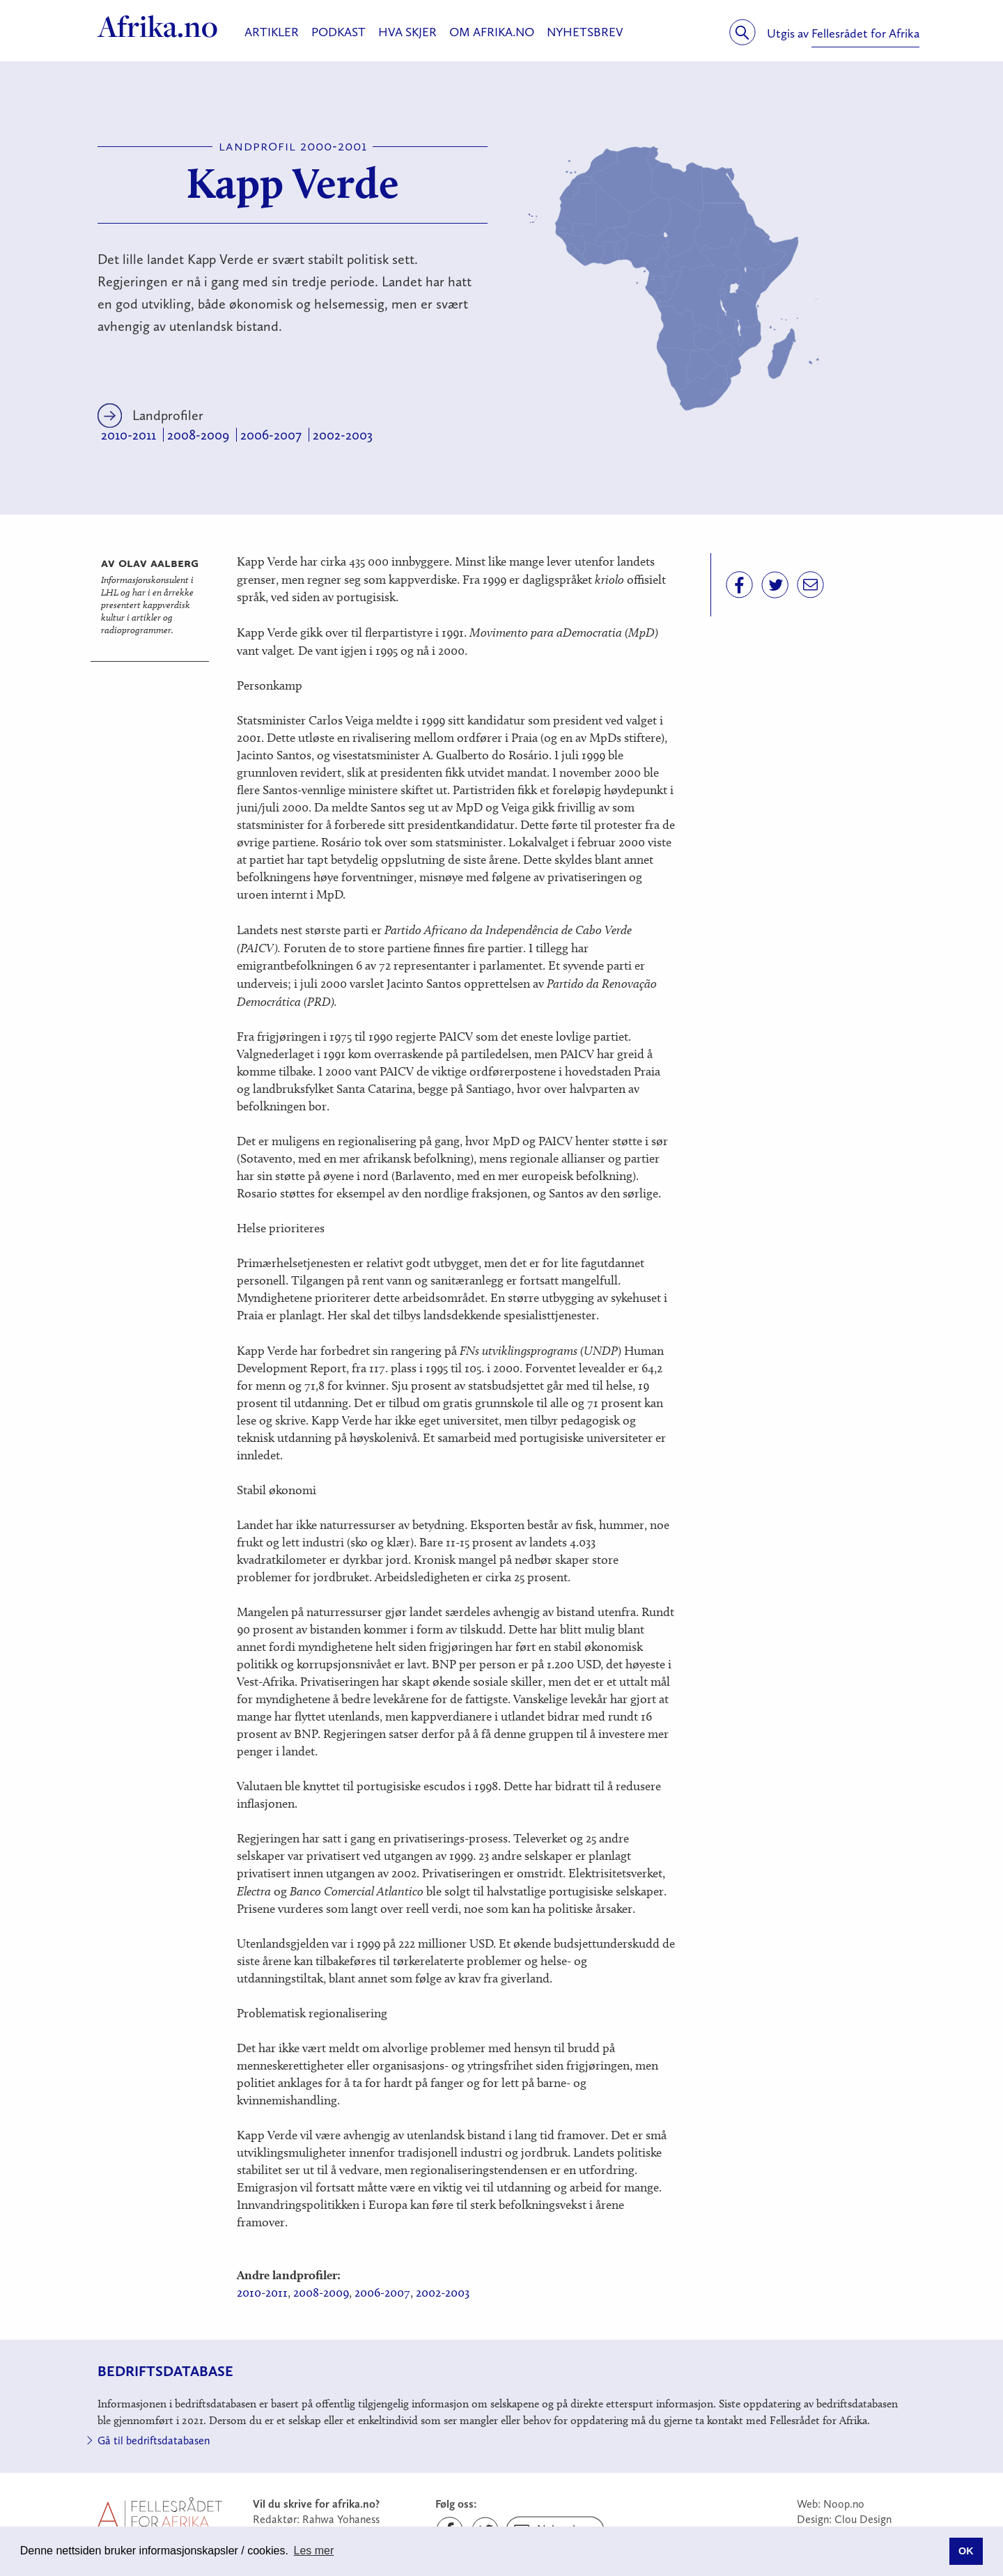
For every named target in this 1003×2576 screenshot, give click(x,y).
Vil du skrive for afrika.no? (316, 2504)
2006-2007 (271, 435)
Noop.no (843, 2504)
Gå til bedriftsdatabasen (154, 2440)
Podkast (338, 32)
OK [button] (966, 2550)
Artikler (271, 32)
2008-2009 (198, 435)
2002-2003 (343, 435)
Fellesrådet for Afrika (865, 33)
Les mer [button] (314, 2550)
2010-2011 (128, 435)
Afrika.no (158, 26)
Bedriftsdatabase (165, 2371)
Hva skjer (407, 32)
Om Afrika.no (491, 32)
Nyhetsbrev (585, 32)
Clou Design (863, 2519)
